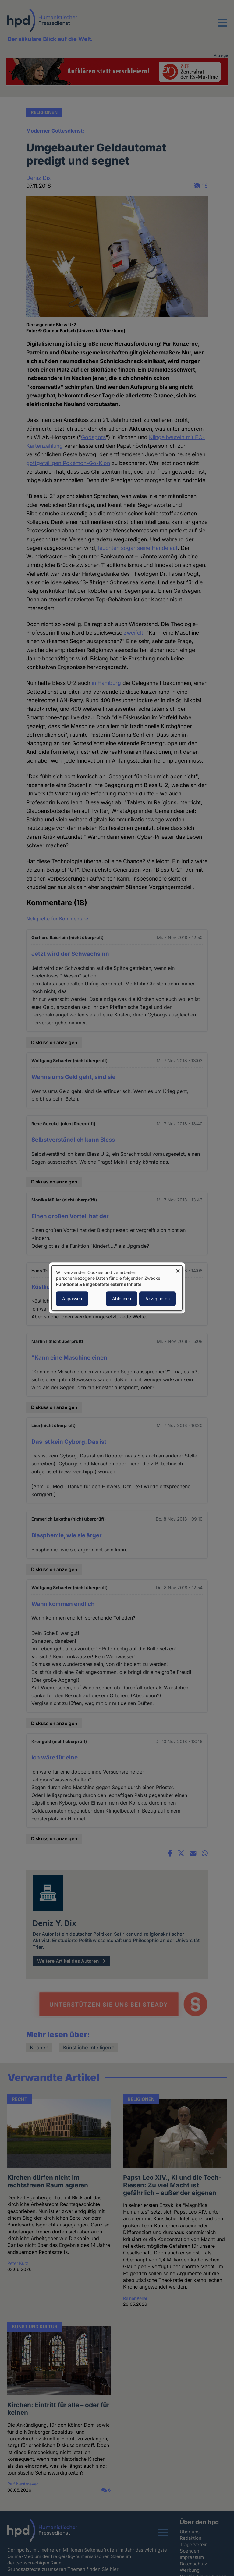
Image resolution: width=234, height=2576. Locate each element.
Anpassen (72, 1298)
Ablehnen (121, 1298)
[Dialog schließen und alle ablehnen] (177, 1269)
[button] (222, 26)
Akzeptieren (157, 1298)
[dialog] (117, 1287)
